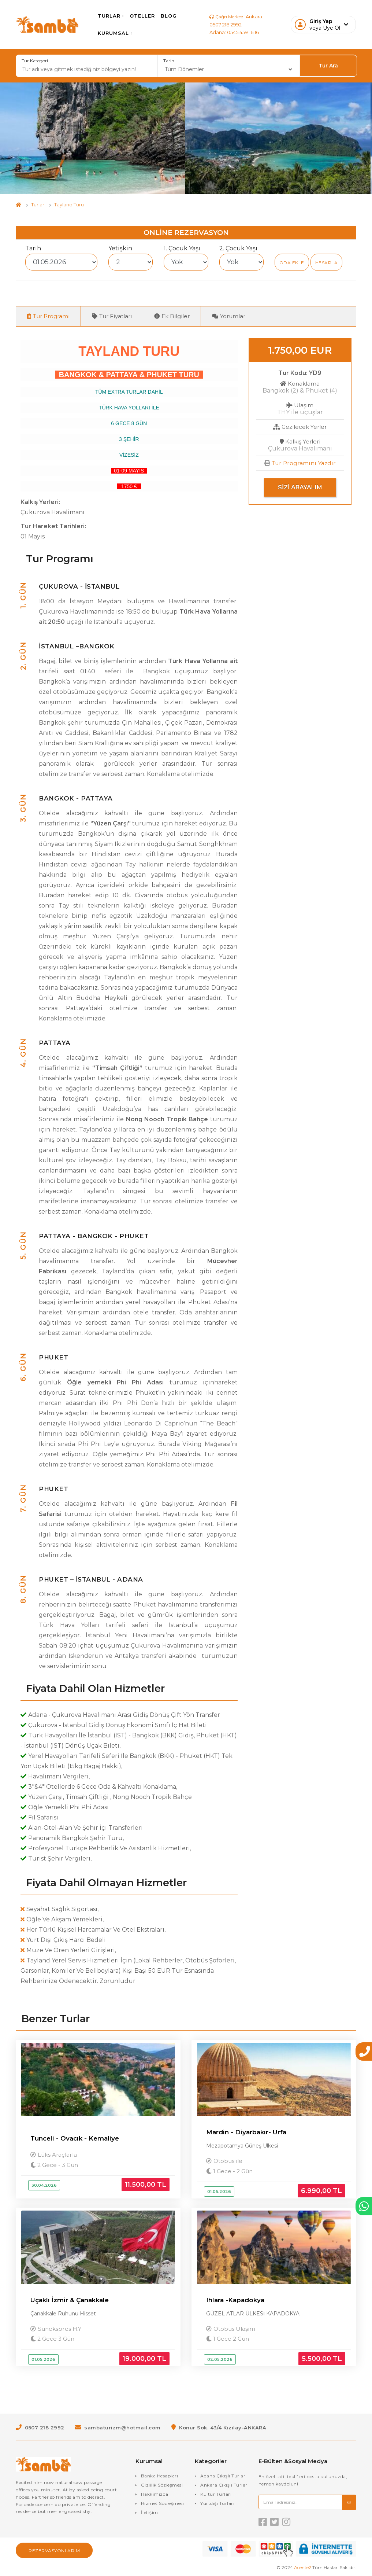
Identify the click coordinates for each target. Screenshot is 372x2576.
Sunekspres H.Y (60, 2329)
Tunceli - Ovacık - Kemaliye (74, 2138)
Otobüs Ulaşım (236, 2329)
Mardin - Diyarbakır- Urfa (246, 2132)
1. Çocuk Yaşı (182, 248)
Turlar (115, 16)
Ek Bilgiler (172, 316)
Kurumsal (119, 33)
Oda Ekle (291, 262)
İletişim (149, 2513)
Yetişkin (120, 248)
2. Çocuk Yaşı (238, 248)
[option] (92, 138)
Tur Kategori (35, 60)
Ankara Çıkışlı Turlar (224, 2486)
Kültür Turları (215, 2495)
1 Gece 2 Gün (229, 2340)
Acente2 (302, 2568)
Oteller (146, 16)
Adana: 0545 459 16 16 (236, 36)
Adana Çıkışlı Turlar (222, 2477)
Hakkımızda (154, 2495)
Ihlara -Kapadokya (235, 2300)
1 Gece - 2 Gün (231, 2171)
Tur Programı (48, 316)
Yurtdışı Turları (217, 2504)
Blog (173, 16)
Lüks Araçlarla (58, 2155)
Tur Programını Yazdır (303, 463)
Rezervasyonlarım (54, 2551)
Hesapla (326, 262)
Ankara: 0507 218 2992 (230, 21)
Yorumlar (228, 316)
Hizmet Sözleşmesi (162, 2504)
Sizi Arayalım (300, 487)
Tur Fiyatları (112, 316)
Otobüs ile (229, 2161)
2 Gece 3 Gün (54, 2340)
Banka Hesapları (159, 2477)
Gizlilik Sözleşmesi (162, 2486)
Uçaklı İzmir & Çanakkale (69, 2300)
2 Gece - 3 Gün (56, 2165)
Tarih (168, 60)
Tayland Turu (69, 204)
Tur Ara (328, 65)
